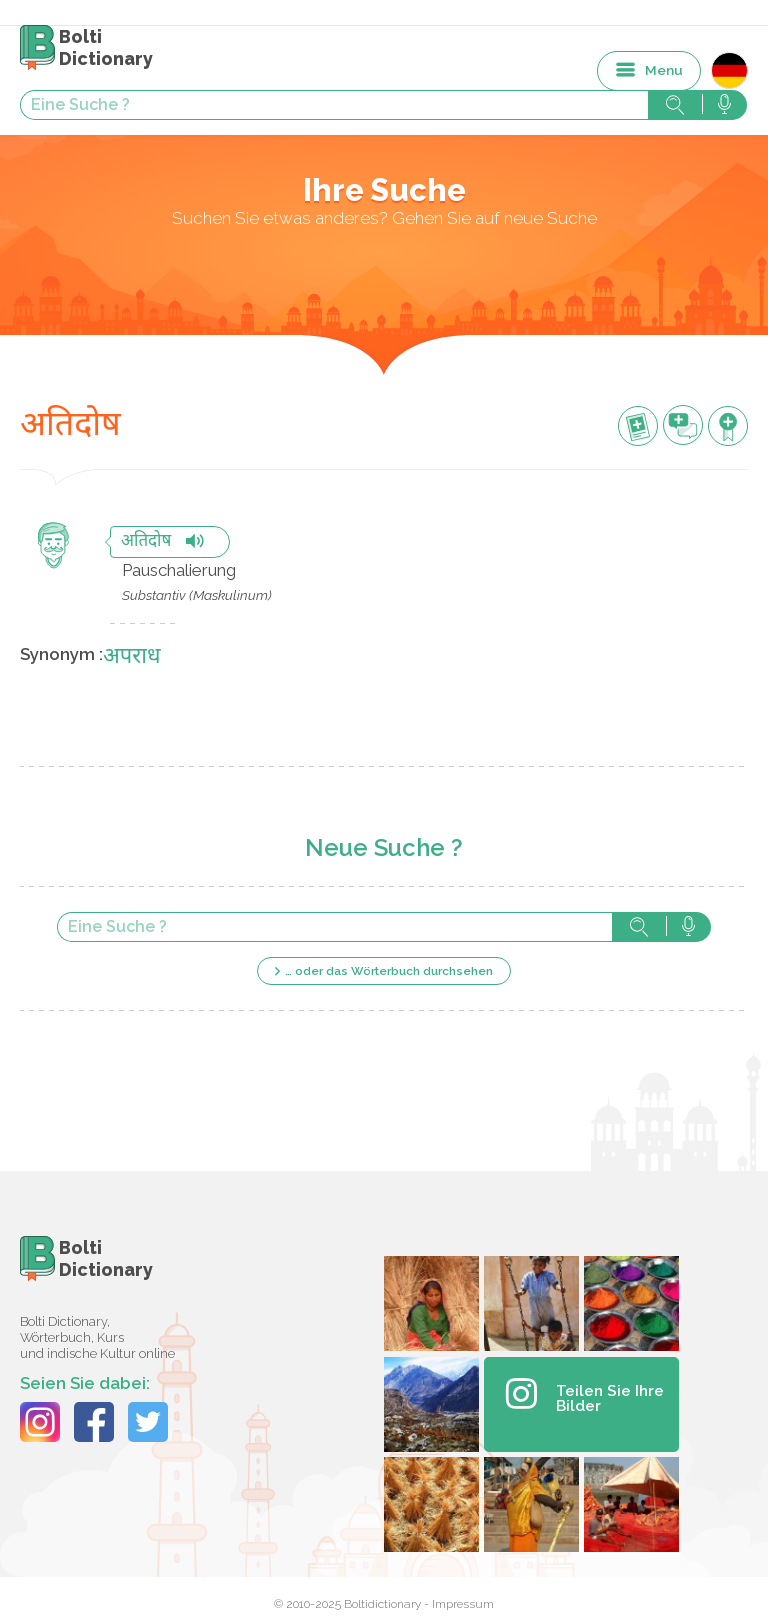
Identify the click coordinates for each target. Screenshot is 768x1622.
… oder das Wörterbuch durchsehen (389, 971)
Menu (664, 70)
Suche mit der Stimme (688, 927)
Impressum (463, 1604)
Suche (639, 927)
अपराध (132, 657)
